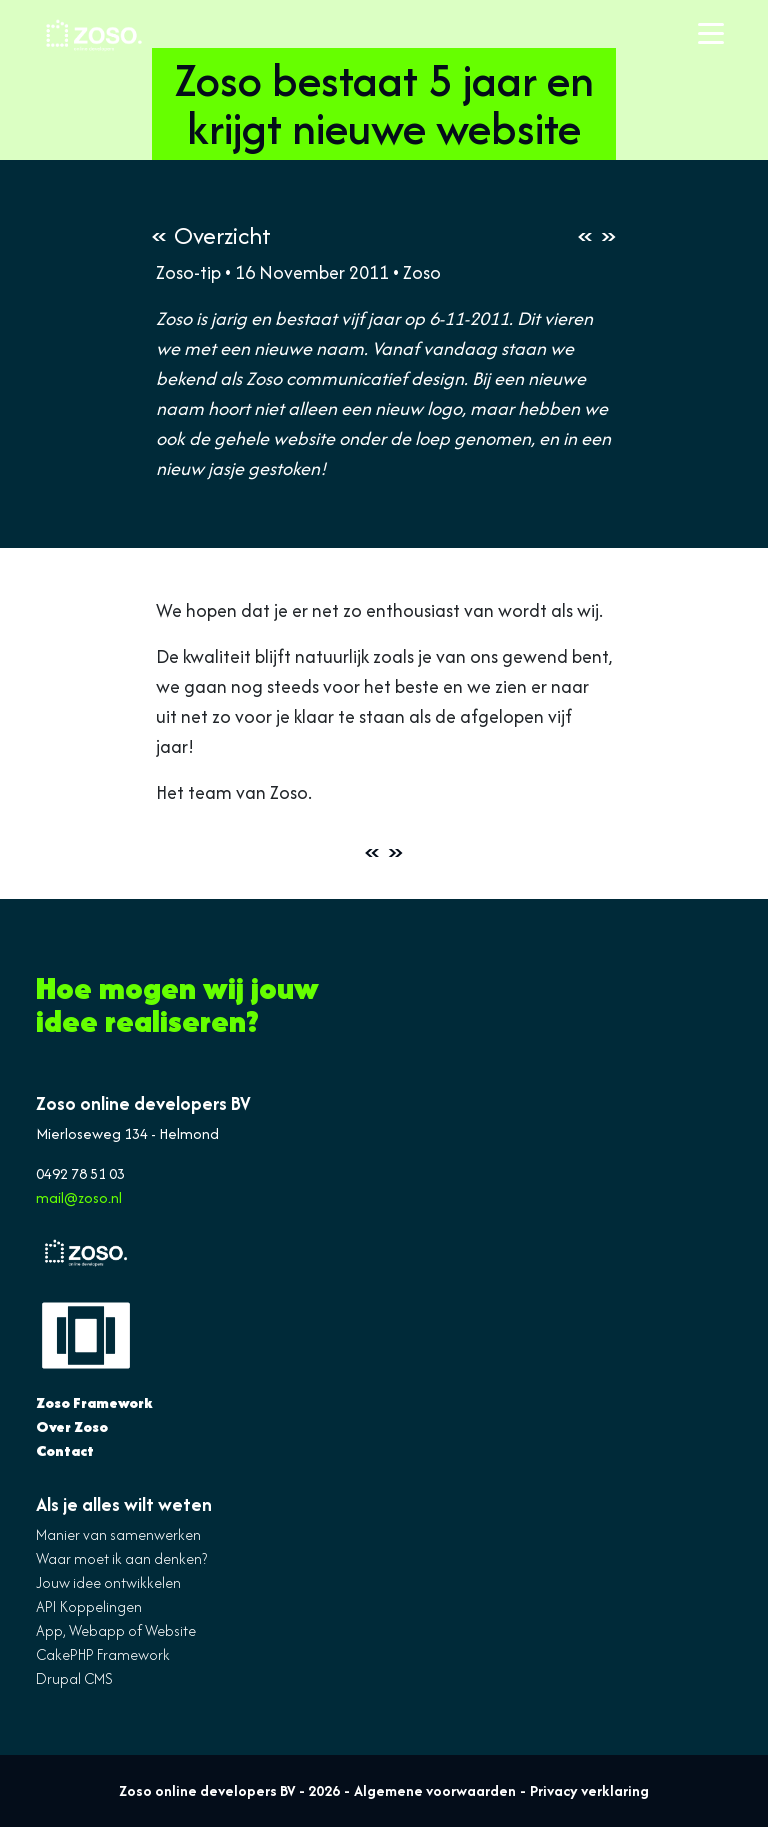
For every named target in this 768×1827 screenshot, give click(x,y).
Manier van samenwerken (118, 1534)
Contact (65, 1450)
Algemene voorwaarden (435, 1790)
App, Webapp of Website (116, 1630)
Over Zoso (72, 1426)
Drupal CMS (74, 1678)
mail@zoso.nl (79, 1197)
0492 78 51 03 (80, 1173)
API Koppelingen (89, 1606)
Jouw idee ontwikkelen (108, 1582)
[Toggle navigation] (711, 35)
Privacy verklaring (589, 1790)
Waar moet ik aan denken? (121, 1558)
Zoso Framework (94, 1402)
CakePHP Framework (103, 1654)
